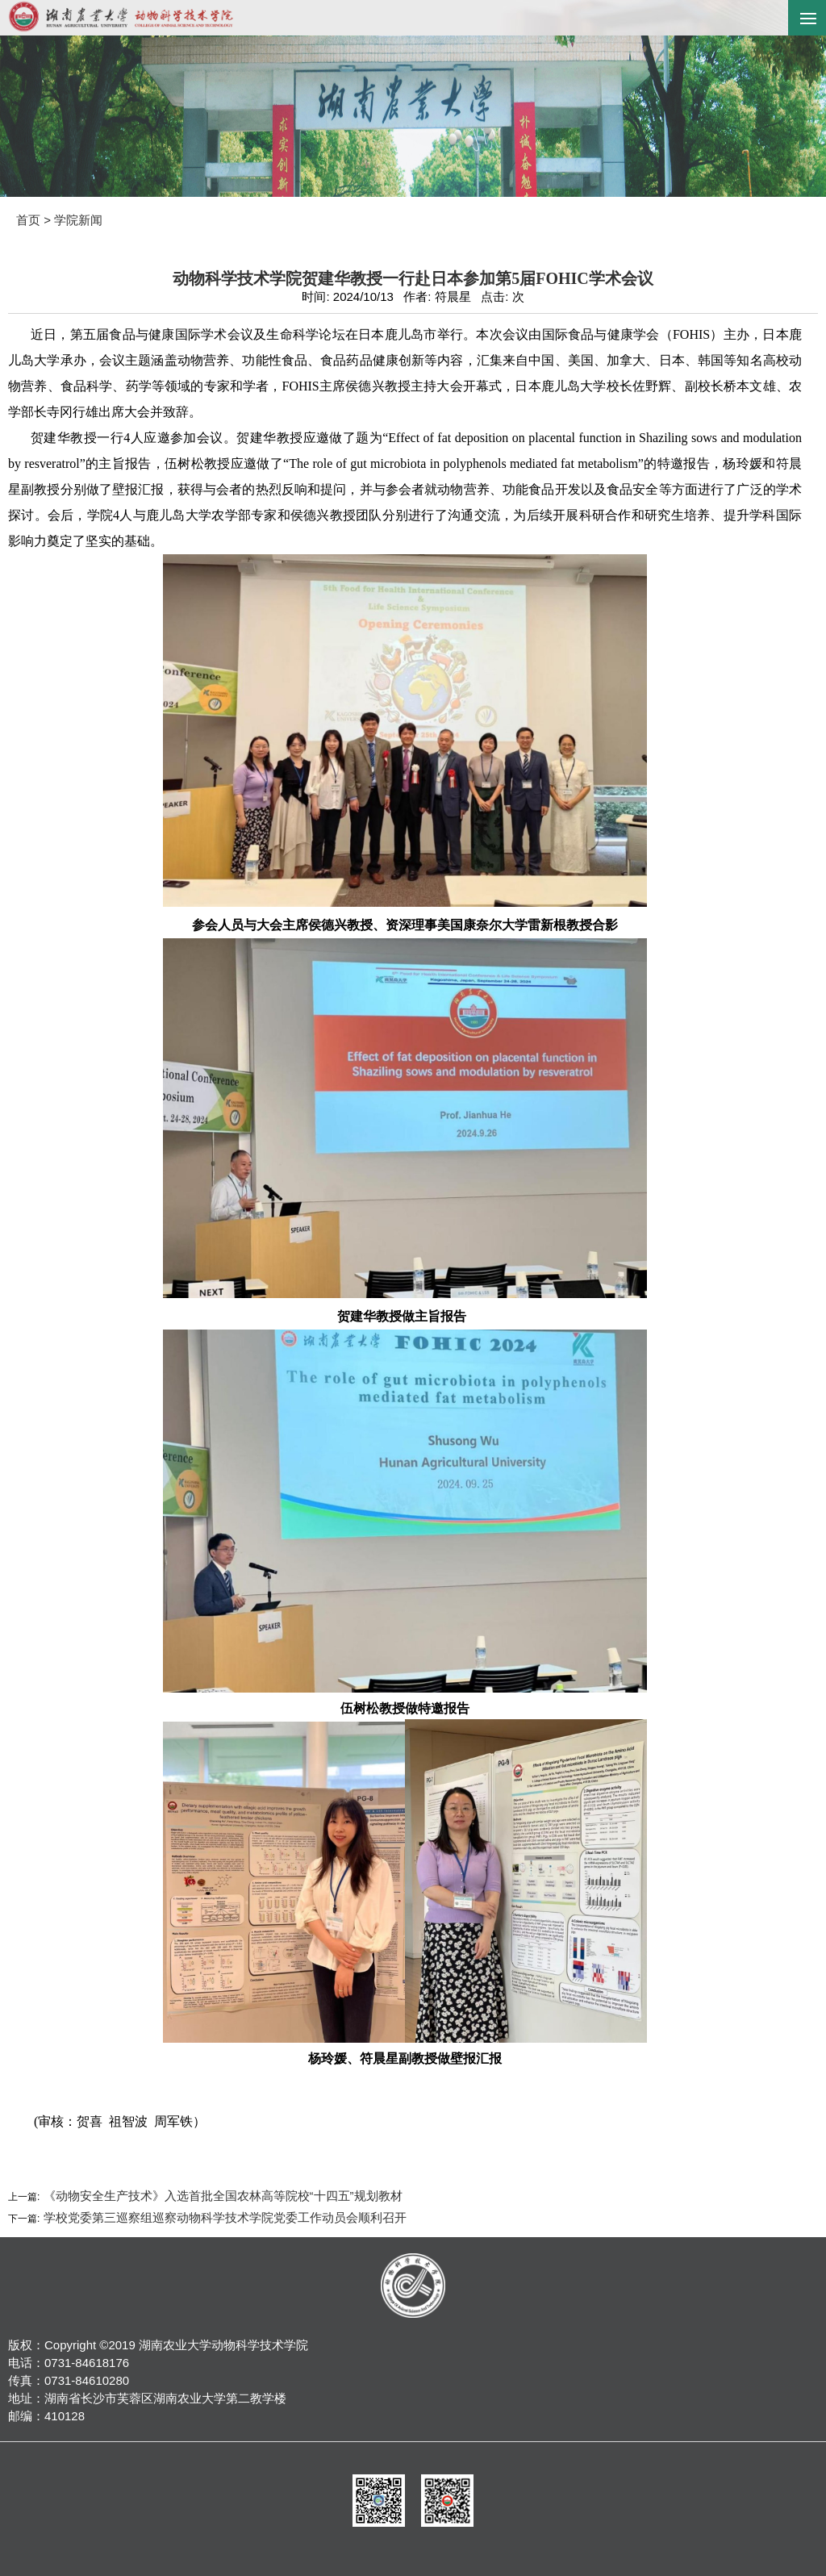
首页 (28, 220)
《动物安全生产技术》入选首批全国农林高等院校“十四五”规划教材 (221, 2195)
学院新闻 (78, 220)
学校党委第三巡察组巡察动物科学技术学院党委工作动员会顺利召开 (223, 2217)
